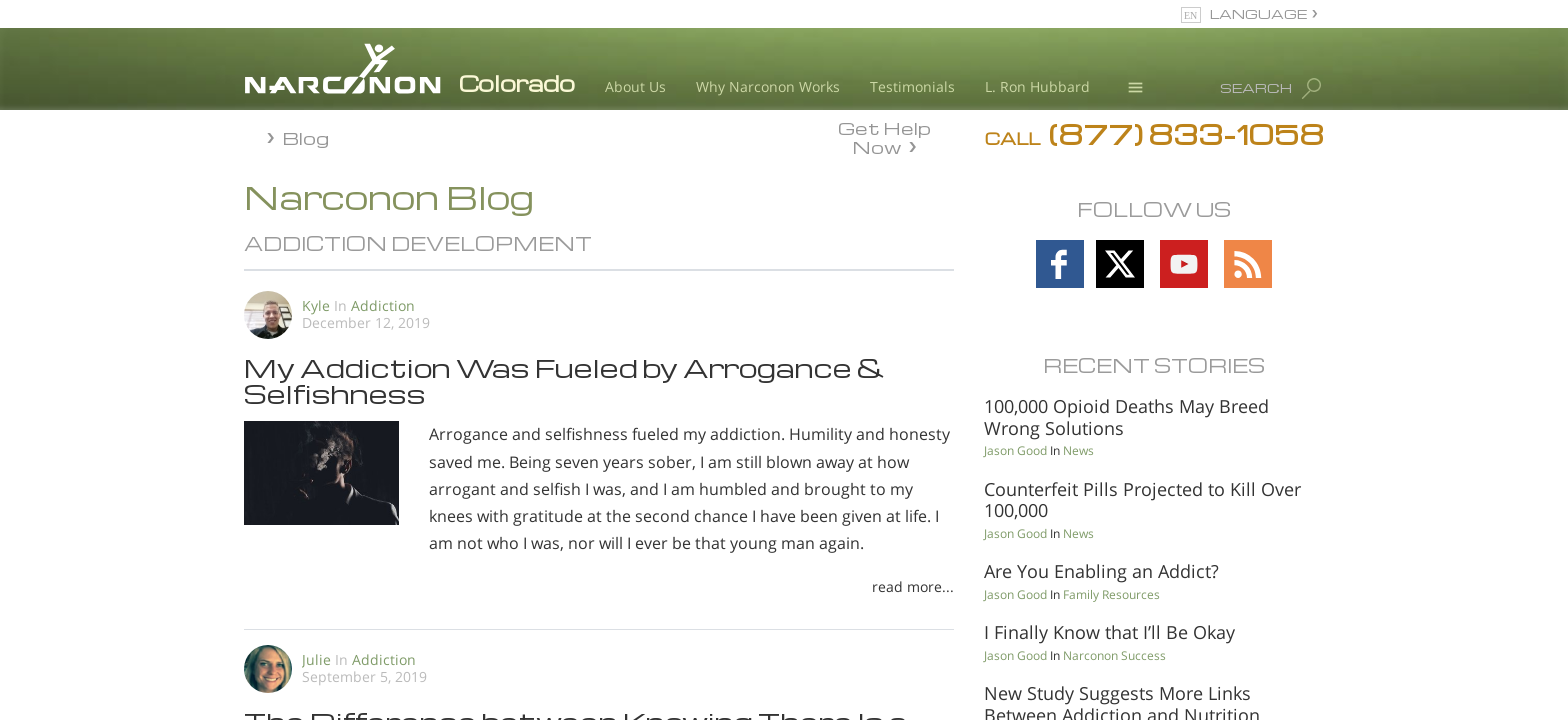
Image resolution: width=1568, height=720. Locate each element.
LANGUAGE (1258, 13)
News (1078, 450)
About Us (635, 86)
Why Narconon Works (768, 86)
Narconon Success (1114, 655)
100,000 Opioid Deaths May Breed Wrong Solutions (1126, 417)
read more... (913, 586)
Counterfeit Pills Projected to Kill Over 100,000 (1142, 500)
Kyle (318, 305)
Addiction (383, 305)
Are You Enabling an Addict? (1101, 571)
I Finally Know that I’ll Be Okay (1109, 632)
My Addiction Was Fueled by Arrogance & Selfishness (564, 380)
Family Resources (1111, 594)
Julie (316, 659)
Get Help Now (884, 136)
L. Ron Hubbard (1037, 86)
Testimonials (912, 86)
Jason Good (1015, 450)
